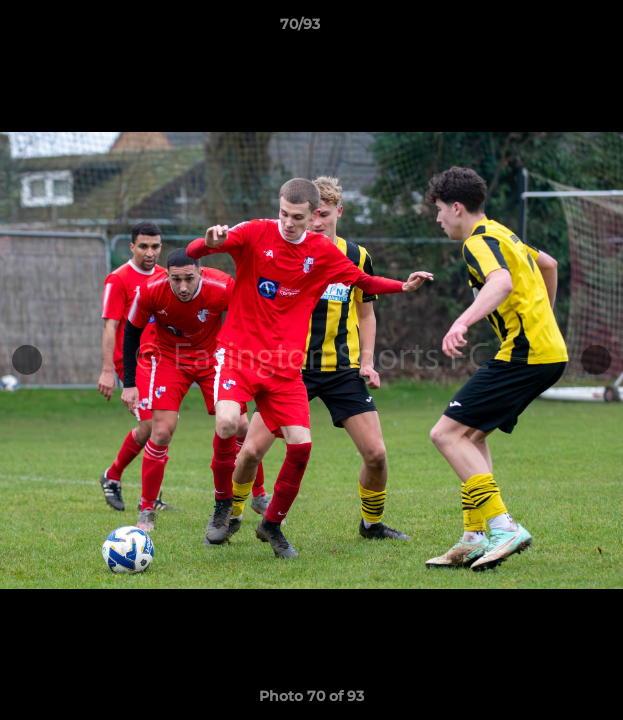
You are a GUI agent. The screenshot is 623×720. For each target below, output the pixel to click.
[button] (551, 29)
